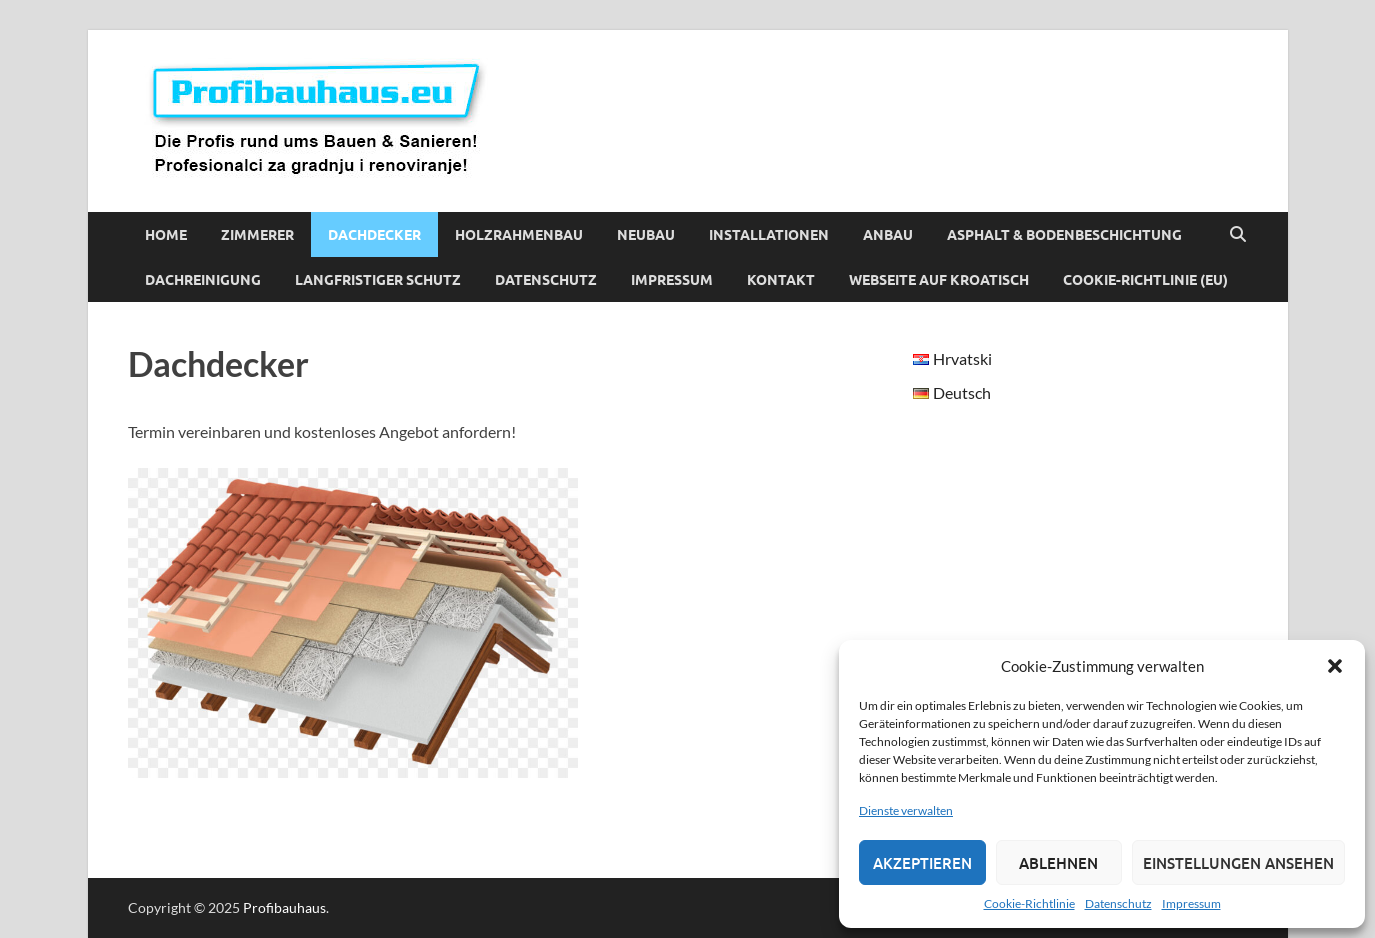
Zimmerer (257, 235)
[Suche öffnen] (1238, 235)
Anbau (888, 235)
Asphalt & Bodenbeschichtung (1064, 235)
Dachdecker (374, 235)
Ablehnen (1058, 863)
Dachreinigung (203, 280)
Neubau (646, 235)
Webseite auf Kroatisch (939, 280)
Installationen (769, 235)
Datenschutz (1118, 903)
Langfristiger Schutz (378, 280)
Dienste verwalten (906, 810)
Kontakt (781, 280)
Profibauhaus (284, 907)
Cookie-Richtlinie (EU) (1145, 280)
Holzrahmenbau (519, 235)
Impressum (1191, 903)
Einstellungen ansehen (1238, 863)
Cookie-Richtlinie (1029, 903)
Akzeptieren (922, 863)
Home (166, 235)
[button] (1335, 666)
